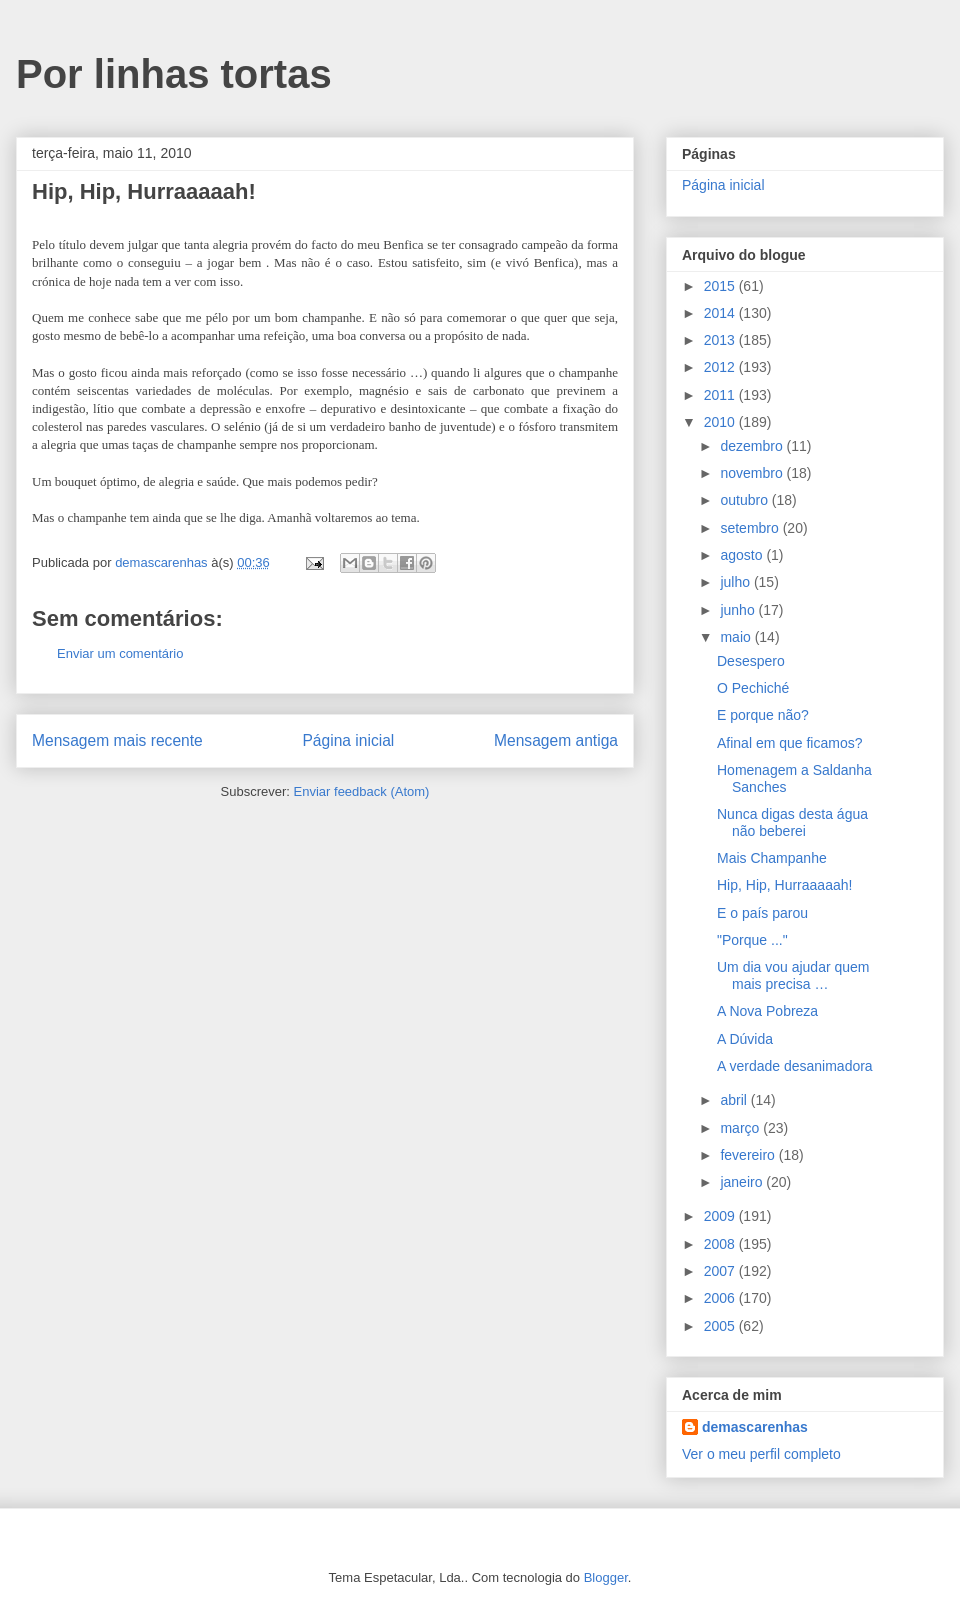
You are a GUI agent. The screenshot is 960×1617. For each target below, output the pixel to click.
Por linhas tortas (174, 74)
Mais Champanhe (772, 858)
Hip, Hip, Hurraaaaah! (784, 885)
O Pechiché (753, 688)
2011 (721, 395)
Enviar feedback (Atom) (362, 791)
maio (737, 637)
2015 (721, 286)
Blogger (606, 1577)
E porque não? (763, 715)
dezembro (753, 446)
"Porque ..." (752, 940)
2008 (721, 1244)
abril (735, 1100)
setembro (751, 528)
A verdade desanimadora (795, 1066)
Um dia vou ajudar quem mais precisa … (793, 975)
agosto (743, 555)
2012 (721, 367)
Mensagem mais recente (117, 740)
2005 (721, 1326)
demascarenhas (755, 1427)
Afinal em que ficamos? (790, 743)
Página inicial (348, 740)
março (741, 1128)
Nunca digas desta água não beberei (792, 822)
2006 (721, 1298)
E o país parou (762, 913)
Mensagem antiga (556, 740)
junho (739, 610)
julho (736, 582)
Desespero (751, 661)
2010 (721, 422)
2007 (721, 1271)
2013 (721, 340)
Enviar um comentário (120, 653)
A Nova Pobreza (767, 1011)
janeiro (743, 1182)
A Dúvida (745, 1039)
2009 (721, 1216)
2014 (721, 313)
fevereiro (749, 1155)
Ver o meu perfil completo (761, 1454)
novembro (753, 473)
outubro (745, 500)
